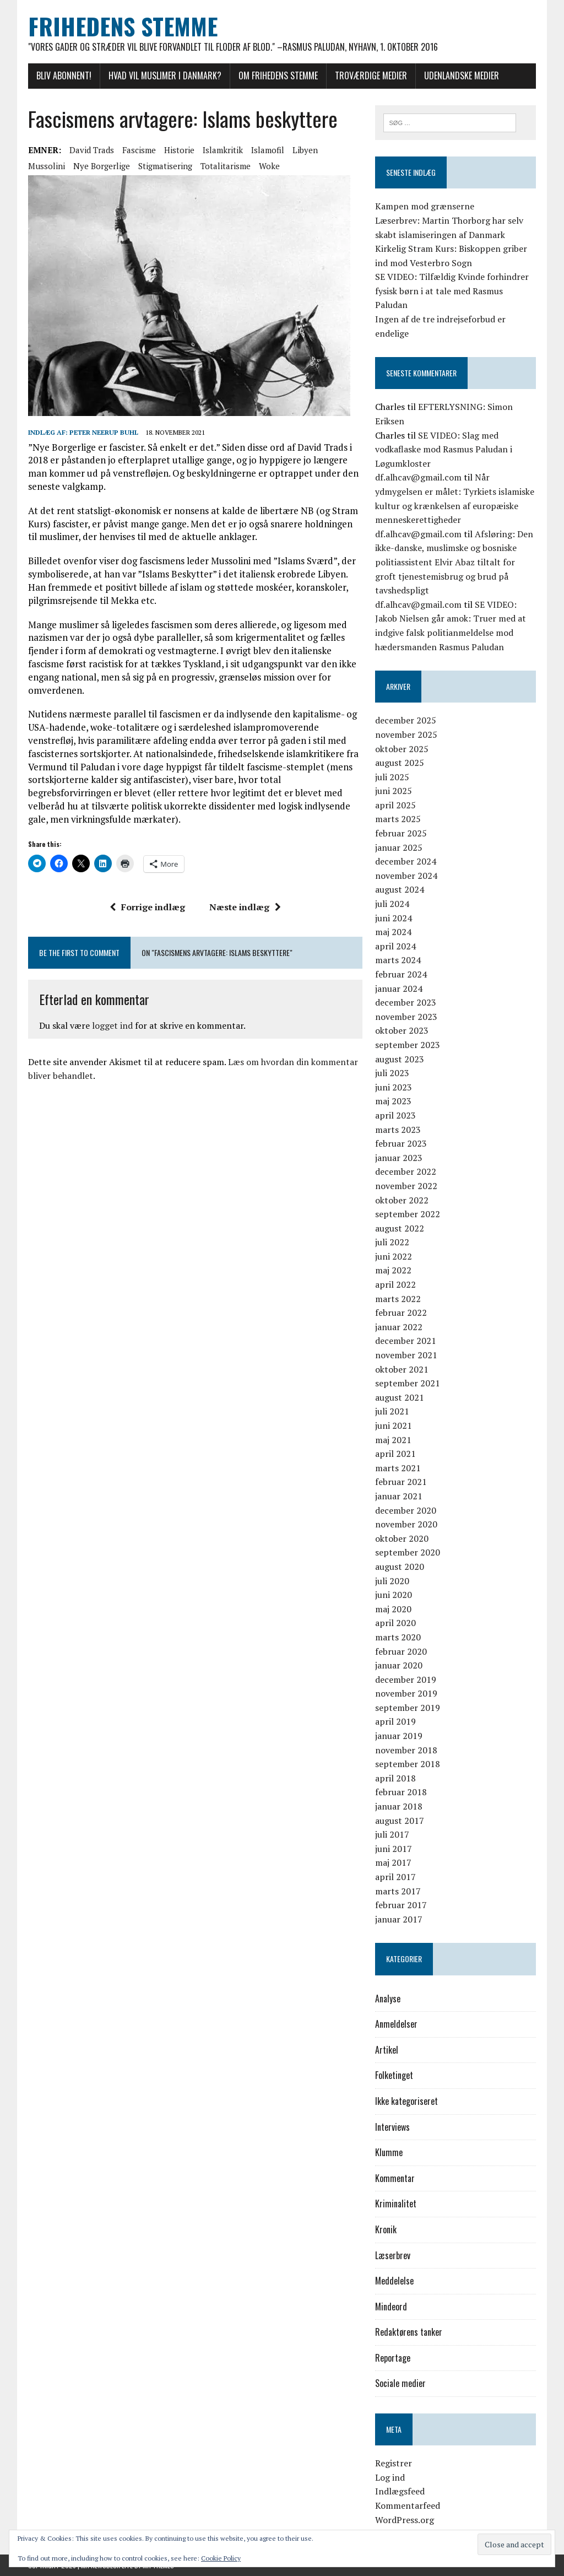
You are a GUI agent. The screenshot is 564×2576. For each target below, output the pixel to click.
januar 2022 (398, 1327)
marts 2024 (398, 960)
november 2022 (406, 1186)
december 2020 (405, 1510)
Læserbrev (392, 2255)
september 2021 (407, 1383)
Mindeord (391, 2306)
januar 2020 (398, 1665)
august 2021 (399, 1397)
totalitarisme (225, 165)
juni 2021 (393, 1425)
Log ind (390, 2477)
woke (269, 165)
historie (179, 149)
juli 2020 (392, 1581)
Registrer (393, 2463)
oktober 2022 (402, 1200)
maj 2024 (393, 932)
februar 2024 (401, 974)
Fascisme (139, 149)
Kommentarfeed (407, 2505)
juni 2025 (393, 791)
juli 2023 (392, 1073)
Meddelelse (394, 2280)
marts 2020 (398, 1637)
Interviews (392, 2127)
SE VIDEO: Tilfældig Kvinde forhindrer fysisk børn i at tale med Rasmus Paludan (452, 291)
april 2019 (395, 1721)
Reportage (392, 2357)
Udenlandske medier (461, 75)
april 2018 (395, 1778)
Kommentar (395, 2178)
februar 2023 (401, 1143)
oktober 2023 (402, 1030)
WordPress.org (404, 2520)
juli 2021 (392, 1411)
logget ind (112, 1025)
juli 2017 (392, 1834)
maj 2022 (393, 1270)
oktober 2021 (402, 1369)
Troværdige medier (371, 75)
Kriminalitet (395, 2203)
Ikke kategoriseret (406, 2101)
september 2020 (407, 1552)
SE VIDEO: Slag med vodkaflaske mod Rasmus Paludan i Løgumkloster (443, 449)
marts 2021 (398, 1468)
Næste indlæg (245, 907)
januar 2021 (398, 1496)
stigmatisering (165, 165)
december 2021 (405, 1341)
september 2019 (407, 1708)
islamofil (267, 149)
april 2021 (395, 1454)
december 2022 (405, 1171)
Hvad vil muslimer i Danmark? (165, 75)
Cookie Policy (221, 2558)
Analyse (387, 1998)
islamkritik (223, 149)
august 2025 (399, 763)
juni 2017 (393, 1849)
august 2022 (399, 1228)
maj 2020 (393, 1609)
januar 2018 (398, 1806)
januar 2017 (398, 1919)
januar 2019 (398, 1736)
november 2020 (406, 1524)
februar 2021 (401, 1482)
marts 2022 (398, 1299)
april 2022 (395, 1284)
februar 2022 (401, 1312)
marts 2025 (398, 819)
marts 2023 (398, 1130)
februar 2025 (401, 833)
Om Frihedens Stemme (278, 75)
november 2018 (406, 1750)
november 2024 (406, 876)
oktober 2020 (402, 1538)
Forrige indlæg (147, 907)
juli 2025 (392, 777)
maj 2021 (393, 1440)
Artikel (386, 2049)
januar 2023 (398, 1158)
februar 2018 (401, 1792)
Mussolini (46, 165)
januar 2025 (398, 847)
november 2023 (406, 1017)
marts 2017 (398, 1891)
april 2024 (395, 946)
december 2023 (405, 1002)
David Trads (91, 149)
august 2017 (399, 1820)
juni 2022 (393, 1256)
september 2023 (407, 1045)
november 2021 (406, 1355)
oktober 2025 (402, 749)
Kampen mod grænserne (424, 206)
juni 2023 (393, 1087)
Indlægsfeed (400, 2491)
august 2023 (399, 1059)
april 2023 (395, 1115)
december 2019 (405, 1679)
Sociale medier (400, 2383)
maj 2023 (393, 1101)
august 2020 (399, 1566)
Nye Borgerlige (101, 165)
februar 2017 (401, 1905)
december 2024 (405, 861)
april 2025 (395, 805)
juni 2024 (393, 918)
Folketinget (394, 2075)
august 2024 (399, 889)
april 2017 (395, 1877)
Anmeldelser (396, 2023)
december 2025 (405, 720)
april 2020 (395, 1623)
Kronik (386, 2229)
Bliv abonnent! (63, 75)
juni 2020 (393, 1595)
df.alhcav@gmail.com (418, 477)
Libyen (305, 149)
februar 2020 (401, 1651)
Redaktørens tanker (408, 2332)
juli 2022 (392, 1242)
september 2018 (407, 1764)
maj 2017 (393, 1862)
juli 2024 (392, 904)
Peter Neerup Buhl (103, 432)
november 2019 (406, 1693)
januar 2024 (398, 988)
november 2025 (406, 734)
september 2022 (407, 1214)
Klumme (389, 2152)
